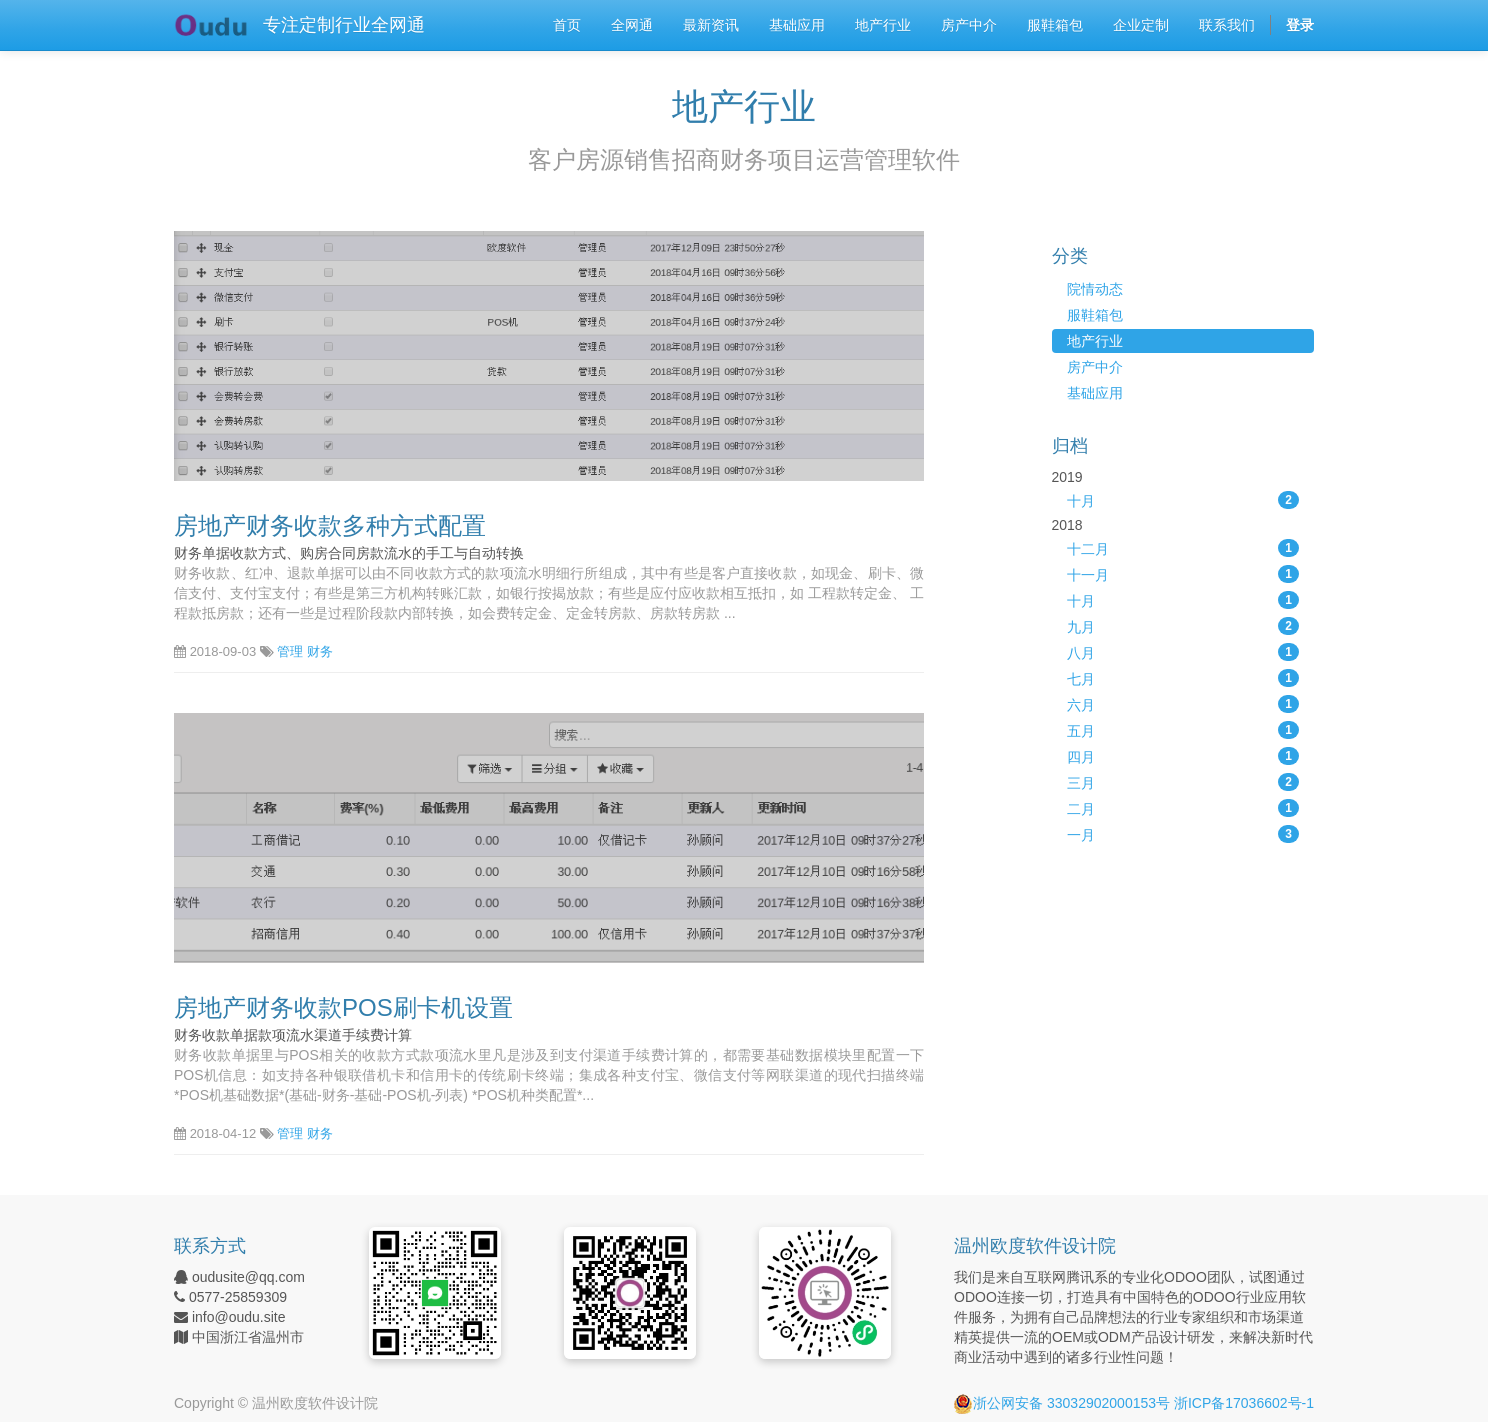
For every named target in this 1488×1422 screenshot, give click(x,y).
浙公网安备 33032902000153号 (1061, 1403)
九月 (1183, 626)
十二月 (1183, 548)
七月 (1183, 678)
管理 (290, 651)
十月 (1183, 500)
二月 (1183, 808)
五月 (1183, 730)
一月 (1183, 834)
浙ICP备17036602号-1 (1244, 1403)
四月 (1183, 756)
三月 (1183, 782)
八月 (1183, 652)
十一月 (1183, 574)
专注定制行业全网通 (344, 25)
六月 (1183, 704)
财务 (320, 651)
